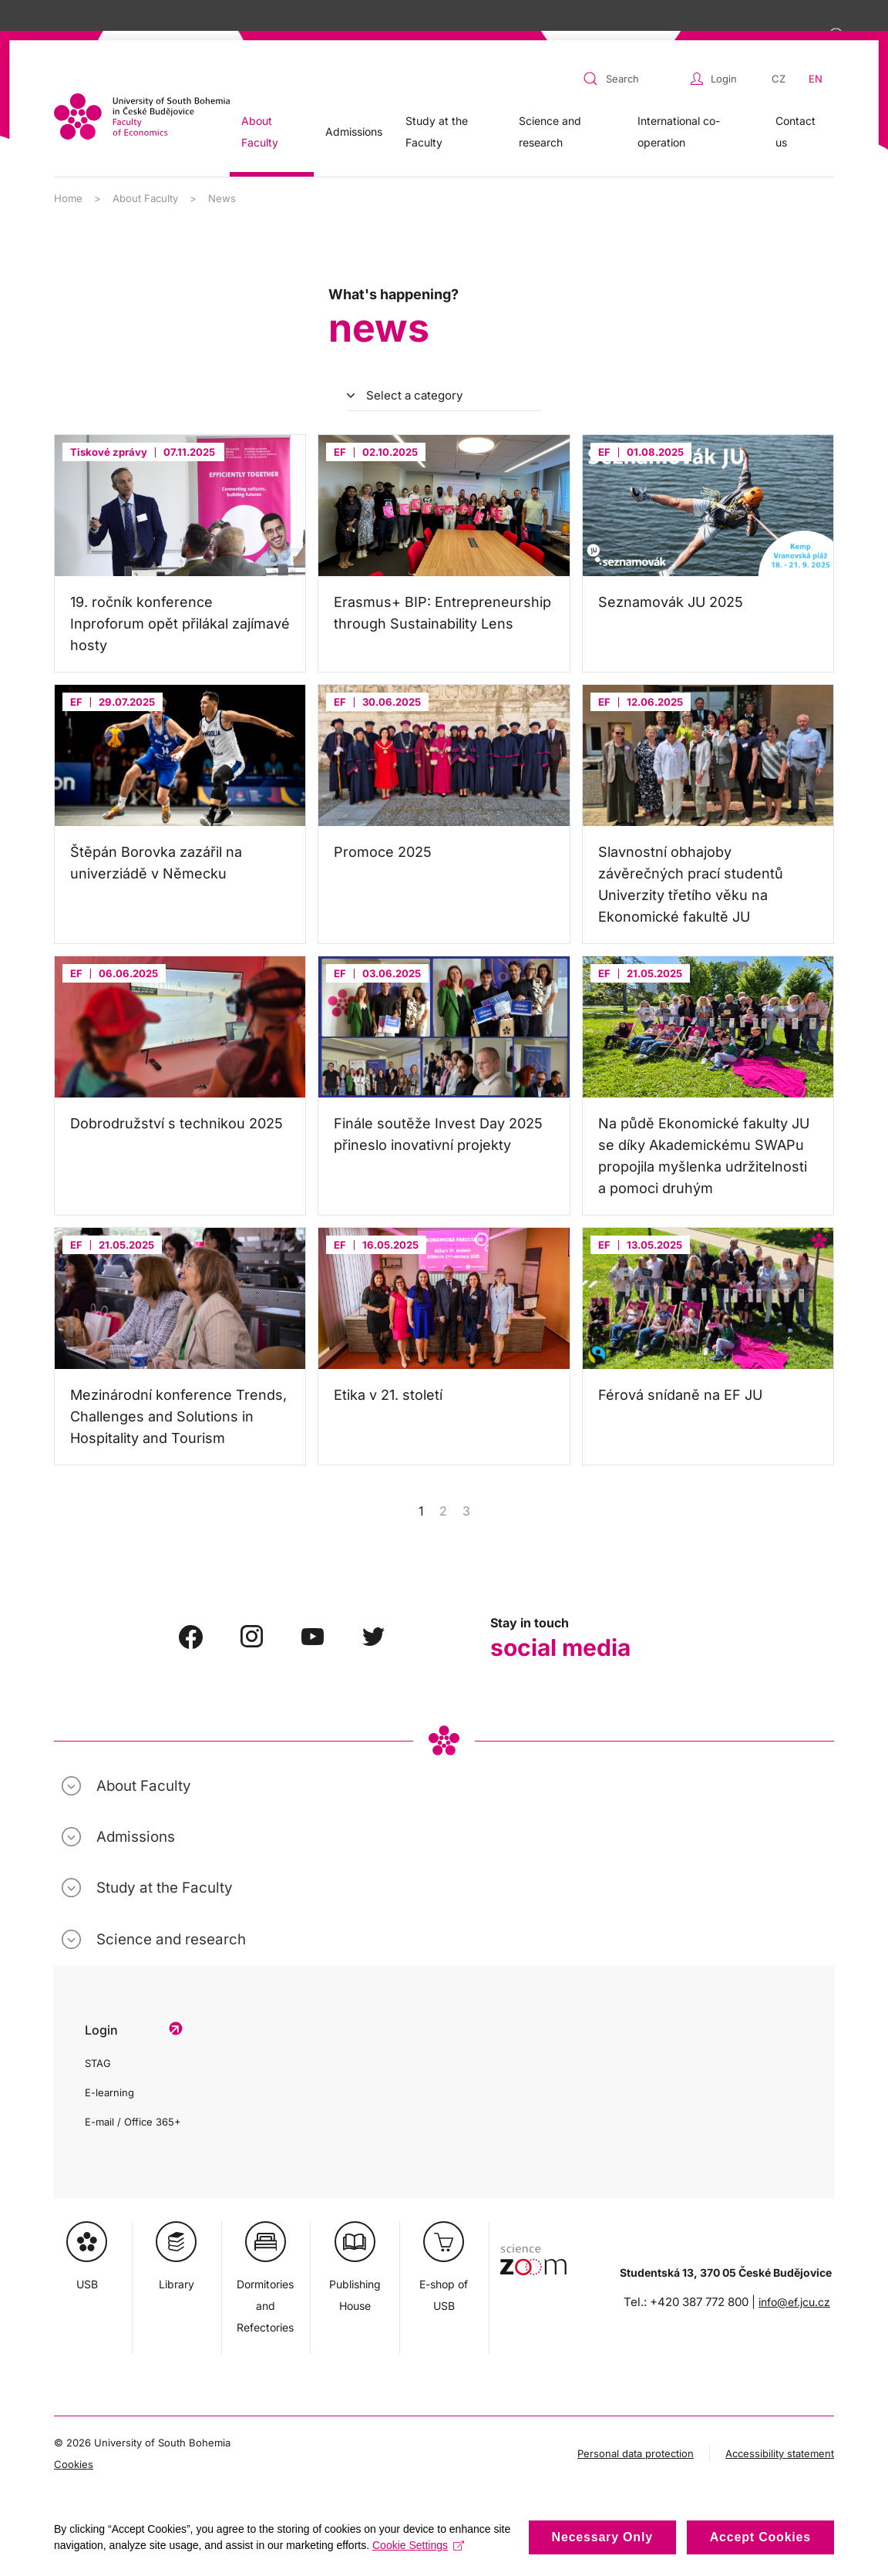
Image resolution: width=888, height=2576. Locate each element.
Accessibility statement (779, 2453)
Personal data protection (635, 2453)
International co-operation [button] (678, 131)
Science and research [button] (550, 131)
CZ (778, 78)
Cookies (73, 2464)
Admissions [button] (353, 131)
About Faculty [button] (259, 131)
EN (815, 78)
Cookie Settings (418, 2545)
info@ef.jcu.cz (794, 2301)
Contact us (795, 131)
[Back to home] (142, 116)
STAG (98, 2063)
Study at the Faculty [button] (436, 131)
